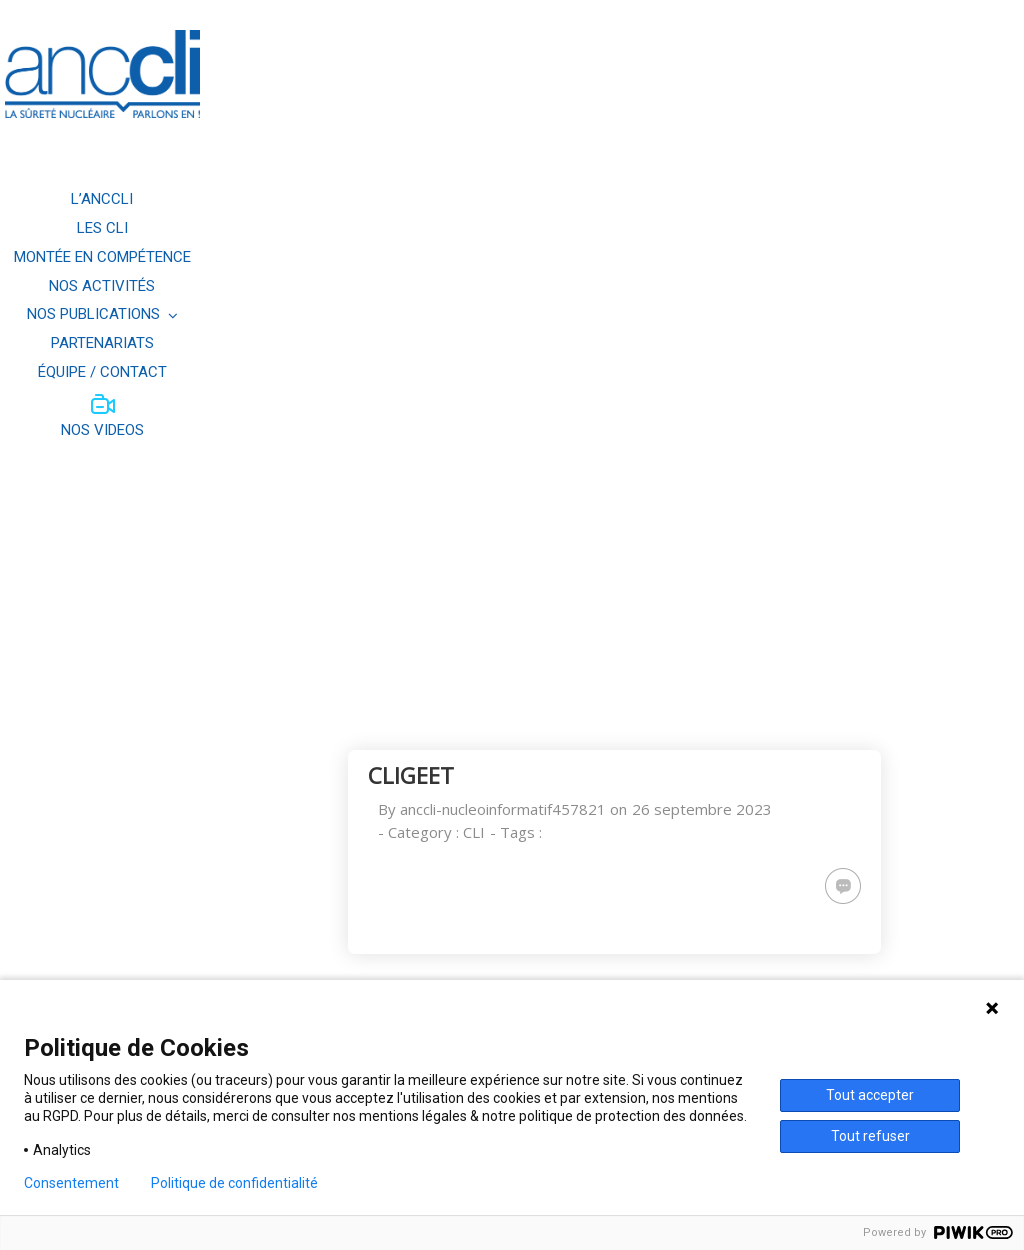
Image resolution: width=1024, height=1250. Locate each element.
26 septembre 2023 (702, 809)
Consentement (71, 1183)
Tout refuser (870, 1136)
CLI (474, 832)
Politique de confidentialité (234, 1183)
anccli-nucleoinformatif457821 (503, 809)
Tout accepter (870, 1095)
